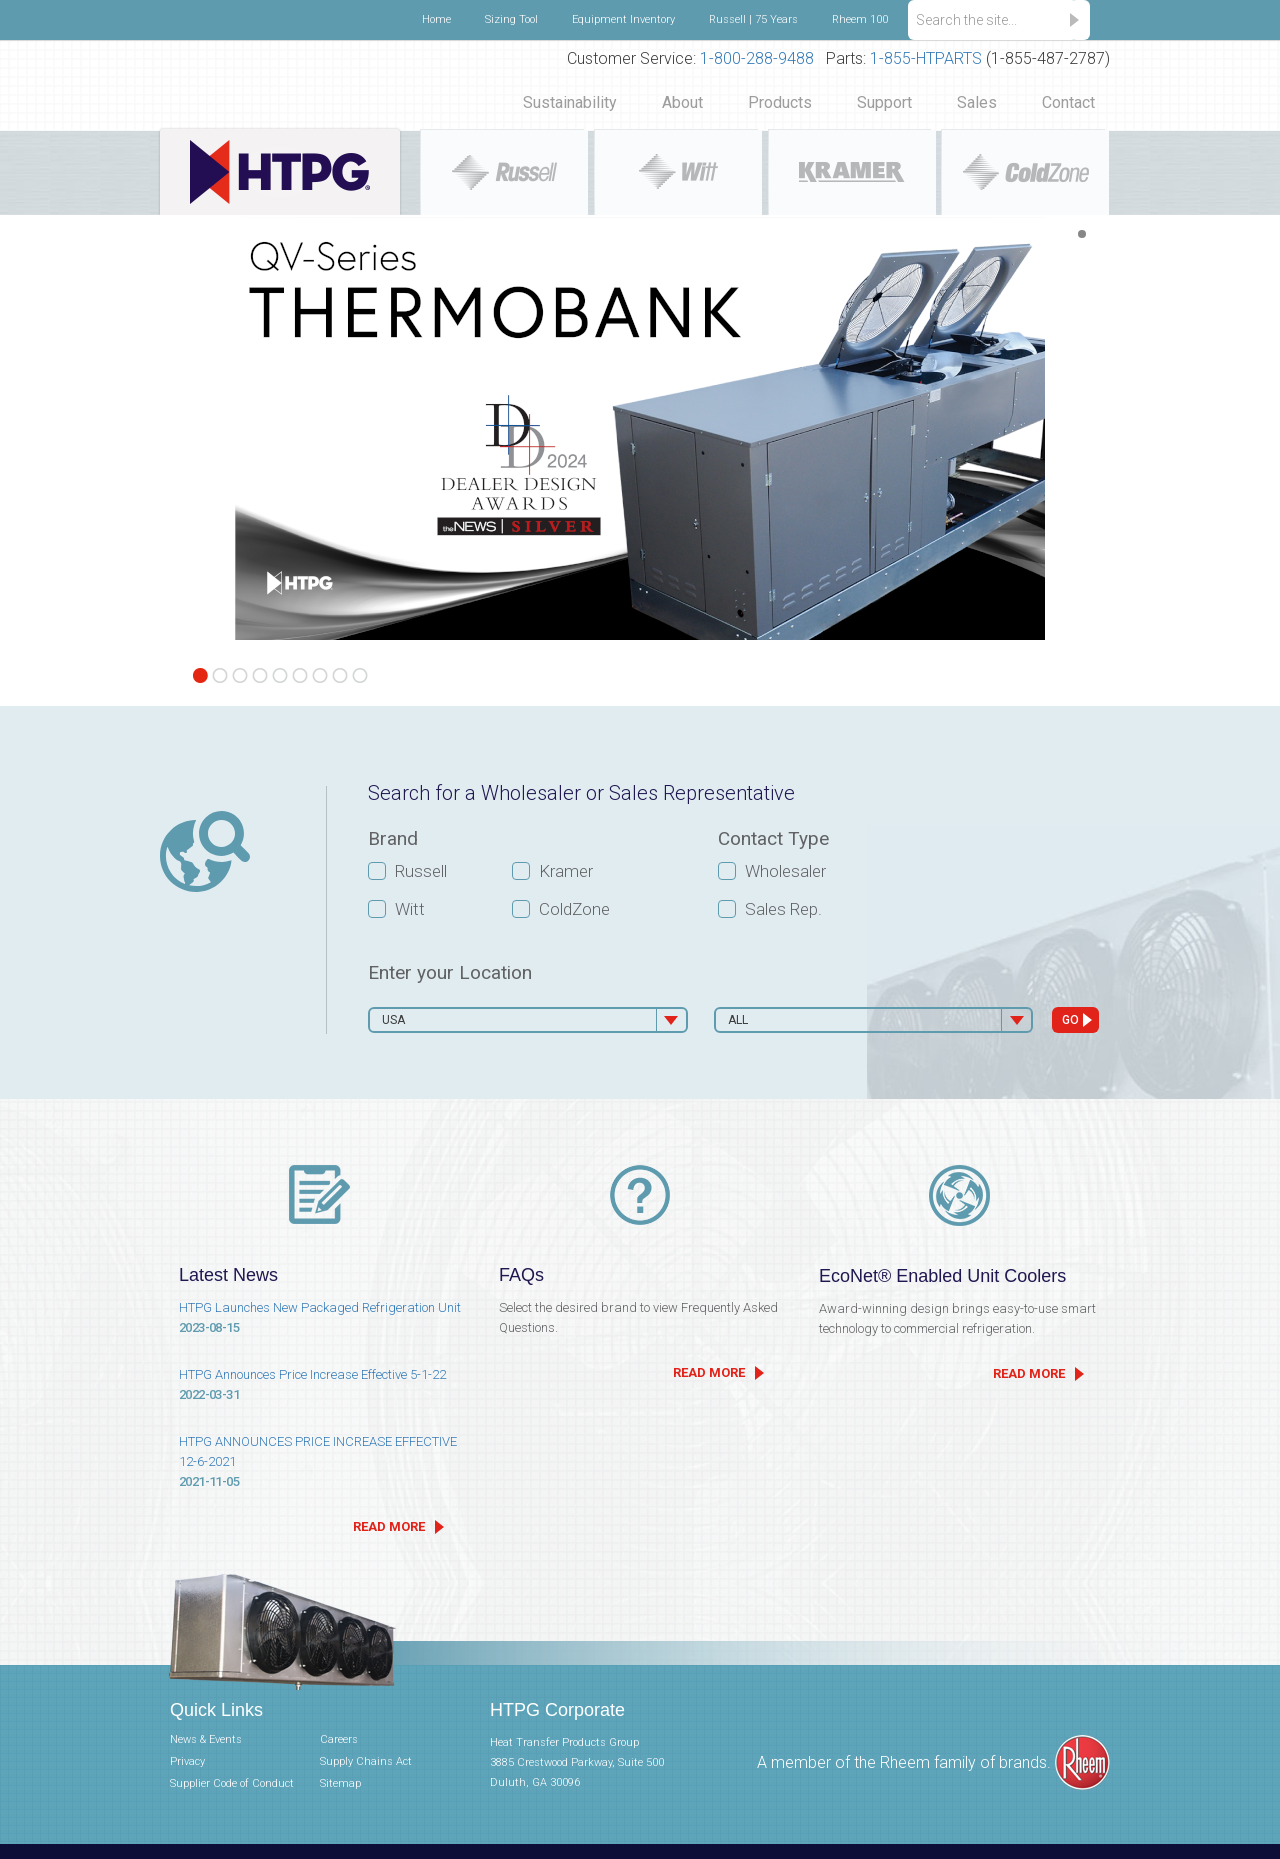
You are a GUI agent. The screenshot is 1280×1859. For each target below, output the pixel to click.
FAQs (521, 1275)
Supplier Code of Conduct (232, 1783)
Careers (339, 1739)
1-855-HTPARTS (926, 58)
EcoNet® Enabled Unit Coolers (942, 1276)
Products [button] (780, 102)
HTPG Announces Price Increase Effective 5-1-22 (320, 1386)
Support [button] (884, 102)
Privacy (187, 1761)
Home (436, 19)
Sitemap (340, 1783)
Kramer (566, 871)
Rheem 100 (860, 19)
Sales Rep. (783, 909)
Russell (421, 871)
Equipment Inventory (623, 19)
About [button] (682, 102)
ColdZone (574, 909)
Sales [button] (977, 102)
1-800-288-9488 (757, 58)
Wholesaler (785, 871)
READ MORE (389, 1526)
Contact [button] (1068, 102)
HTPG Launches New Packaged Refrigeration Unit (320, 1319)
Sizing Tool (511, 19)
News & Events (206, 1739)
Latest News (228, 1275)
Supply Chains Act (366, 1761)
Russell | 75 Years (753, 19)
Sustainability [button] (570, 102)
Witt (410, 909)
